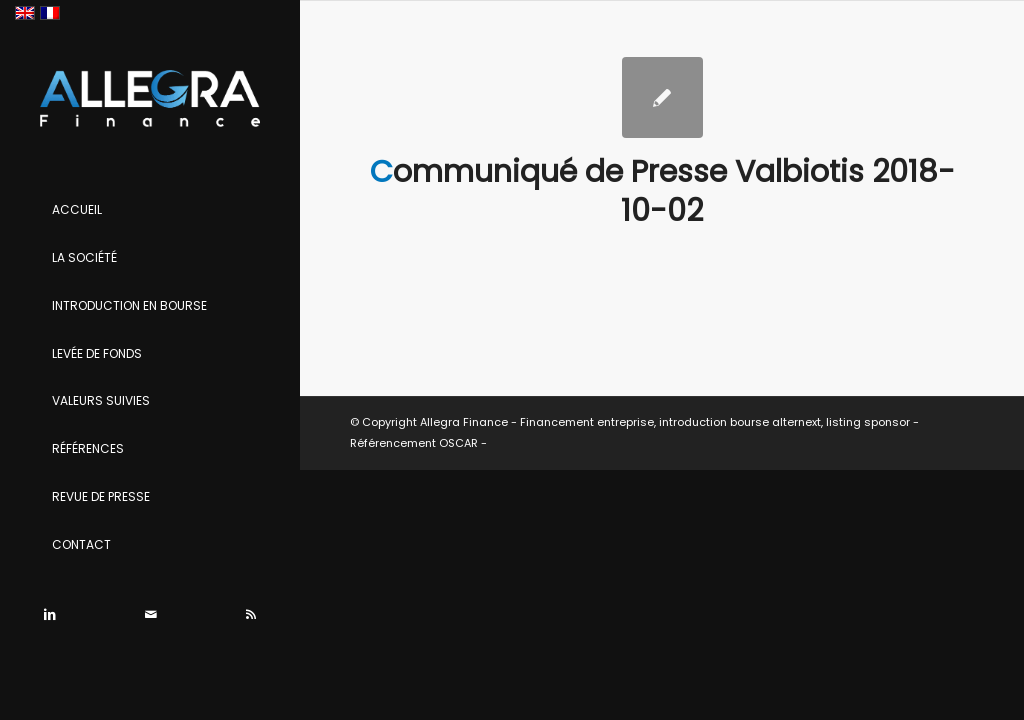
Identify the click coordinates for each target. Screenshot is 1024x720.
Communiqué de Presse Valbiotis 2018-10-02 (662, 191)
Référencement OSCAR (414, 443)
